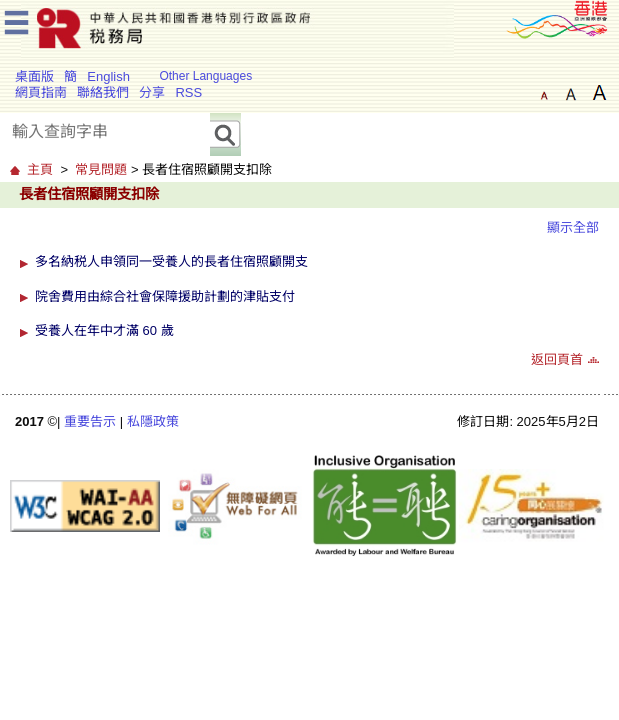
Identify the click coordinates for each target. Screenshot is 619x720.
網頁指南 (41, 92)
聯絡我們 (103, 92)
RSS (188, 92)
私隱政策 (153, 421)
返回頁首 (557, 359)
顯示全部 (573, 227)
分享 (152, 92)
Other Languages (205, 76)
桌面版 (34, 76)
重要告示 (90, 421)
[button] (26, 261)
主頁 (40, 169)
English (108, 76)
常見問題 (101, 169)
